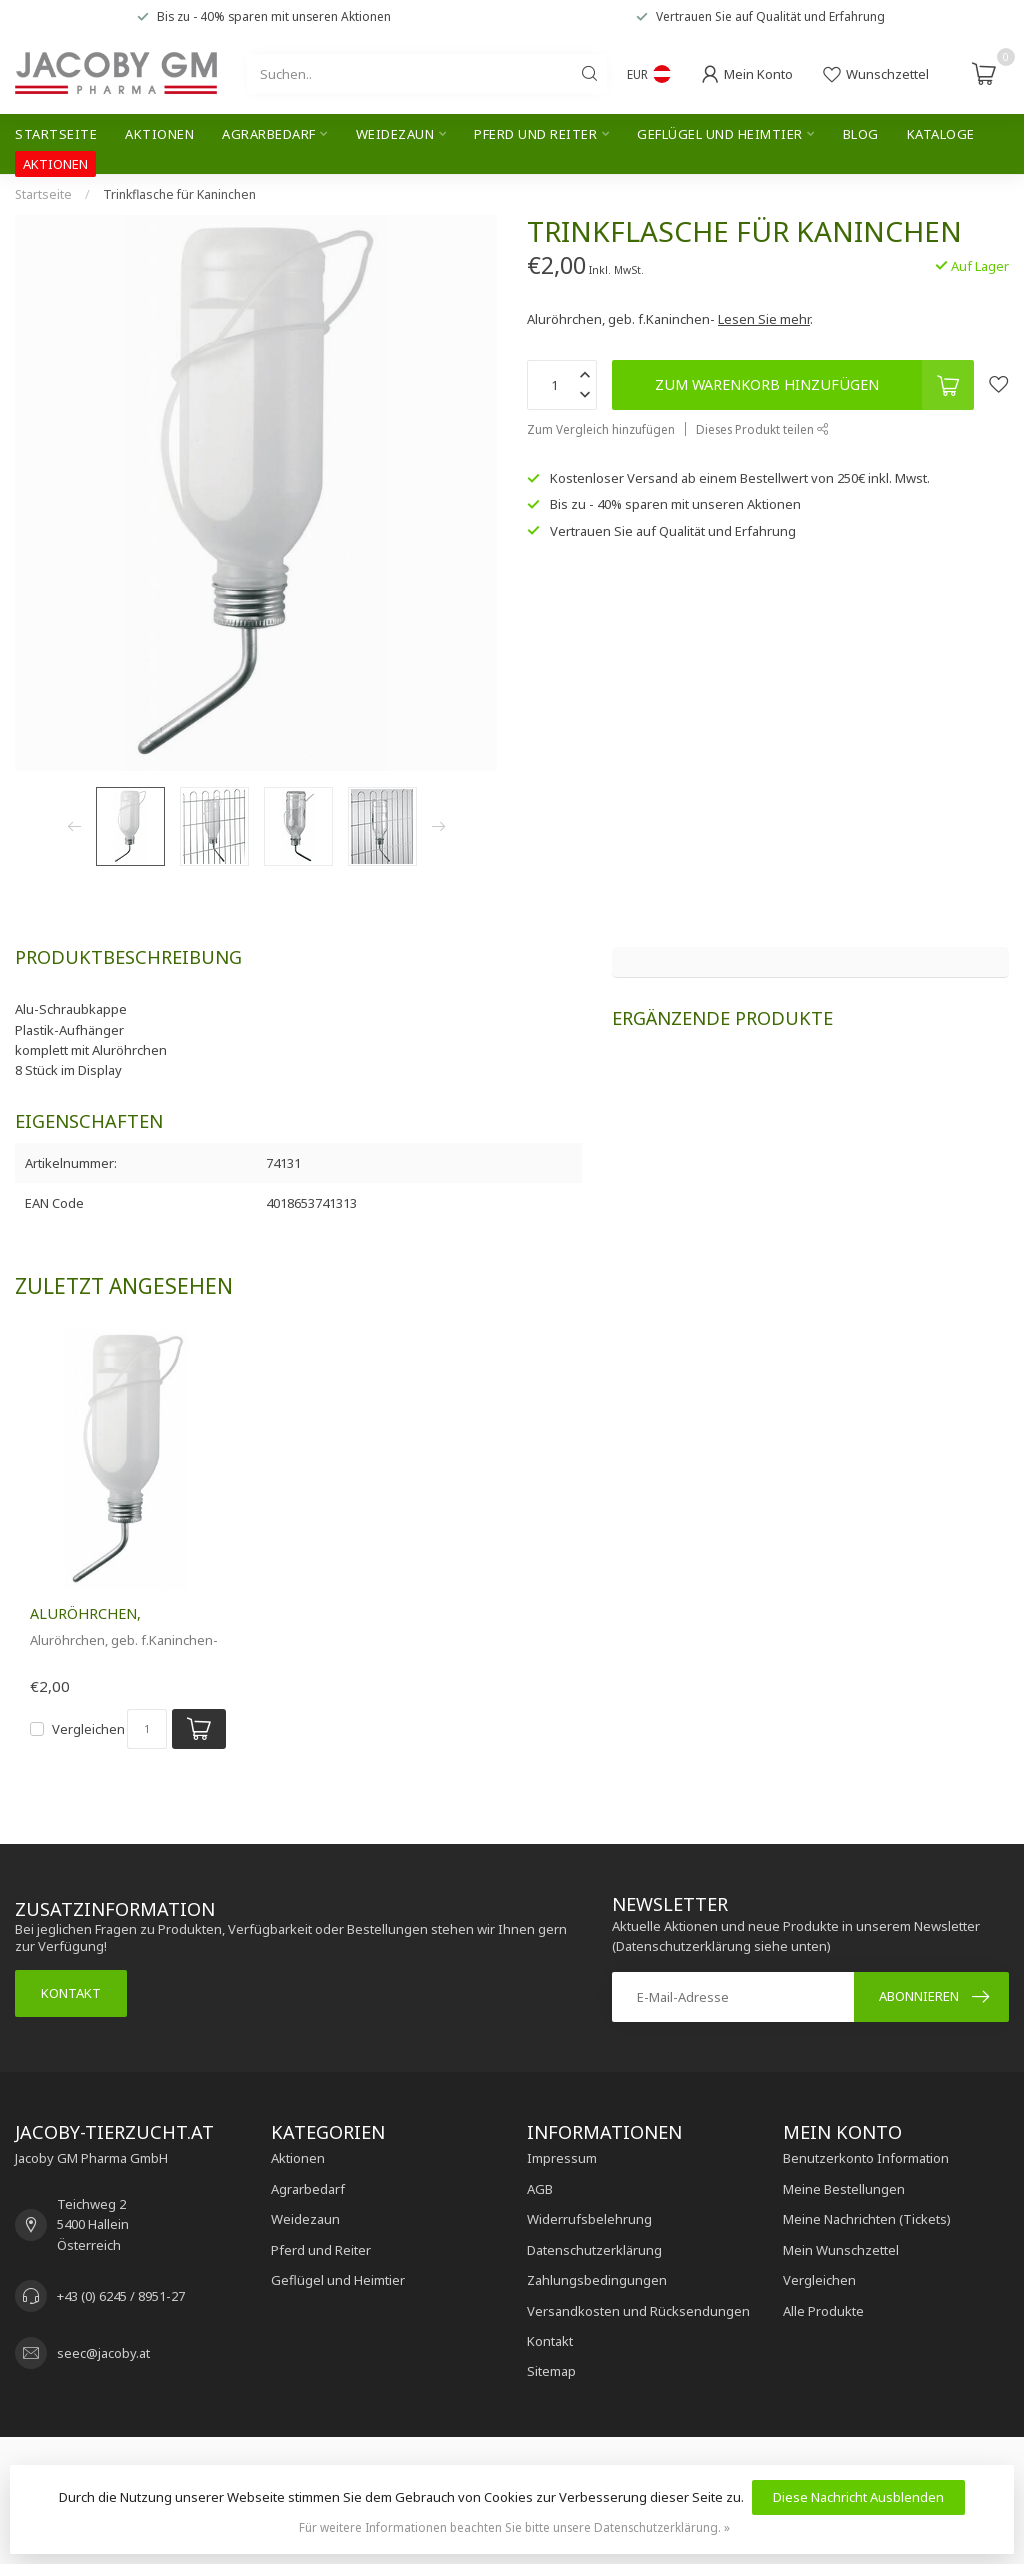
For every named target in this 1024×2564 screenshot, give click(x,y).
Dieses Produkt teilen (762, 429)
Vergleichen (88, 1729)
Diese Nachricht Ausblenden (858, 2497)
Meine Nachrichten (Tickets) (867, 2219)
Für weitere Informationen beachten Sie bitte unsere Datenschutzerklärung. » (514, 2527)
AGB (540, 2189)
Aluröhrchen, (85, 1613)
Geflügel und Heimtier (720, 134)
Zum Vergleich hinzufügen (601, 429)
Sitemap (551, 2371)
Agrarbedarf (269, 134)
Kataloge (941, 134)
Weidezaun (395, 134)
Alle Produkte (823, 2311)
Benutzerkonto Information (866, 2158)
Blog (861, 134)
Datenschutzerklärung (594, 2250)
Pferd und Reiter (535, 134)
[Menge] (147, 1729)
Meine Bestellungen (844, 2189)
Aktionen (159, 134)
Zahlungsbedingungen (597, 2280)
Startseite (56, 134)
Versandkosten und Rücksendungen (638, 2311)
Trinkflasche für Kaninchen (179, 194)
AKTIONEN (55, 164)
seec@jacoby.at (103, 2353)
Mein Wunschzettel (841, 2250)
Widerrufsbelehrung (589, 2219)
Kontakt (71, 1993)
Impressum (562, 2158)
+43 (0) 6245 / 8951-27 (121, 2296)
